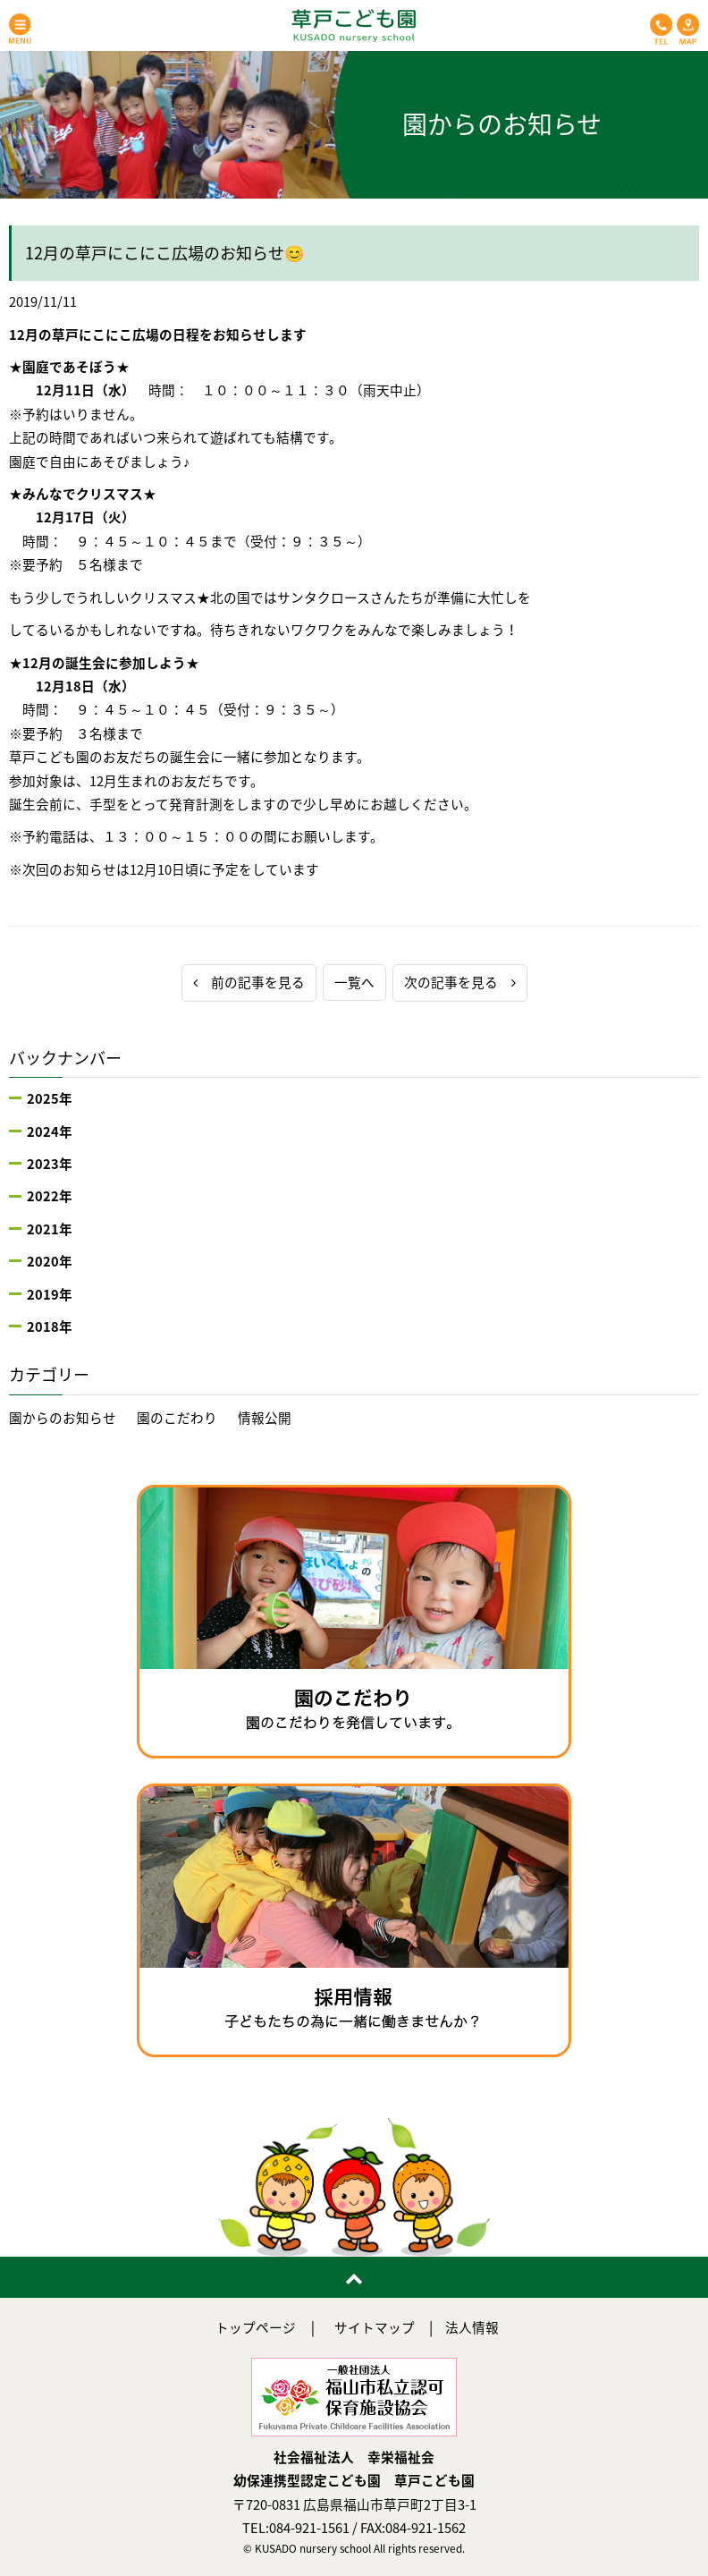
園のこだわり (177, 1418)
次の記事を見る (460, 982)
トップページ (255, 2327)
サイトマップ (374, 2327)
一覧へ (354, 982)
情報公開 (264, 1418)
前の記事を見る (249, 982)
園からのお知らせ (62, 1418)
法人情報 (472, 2327)
